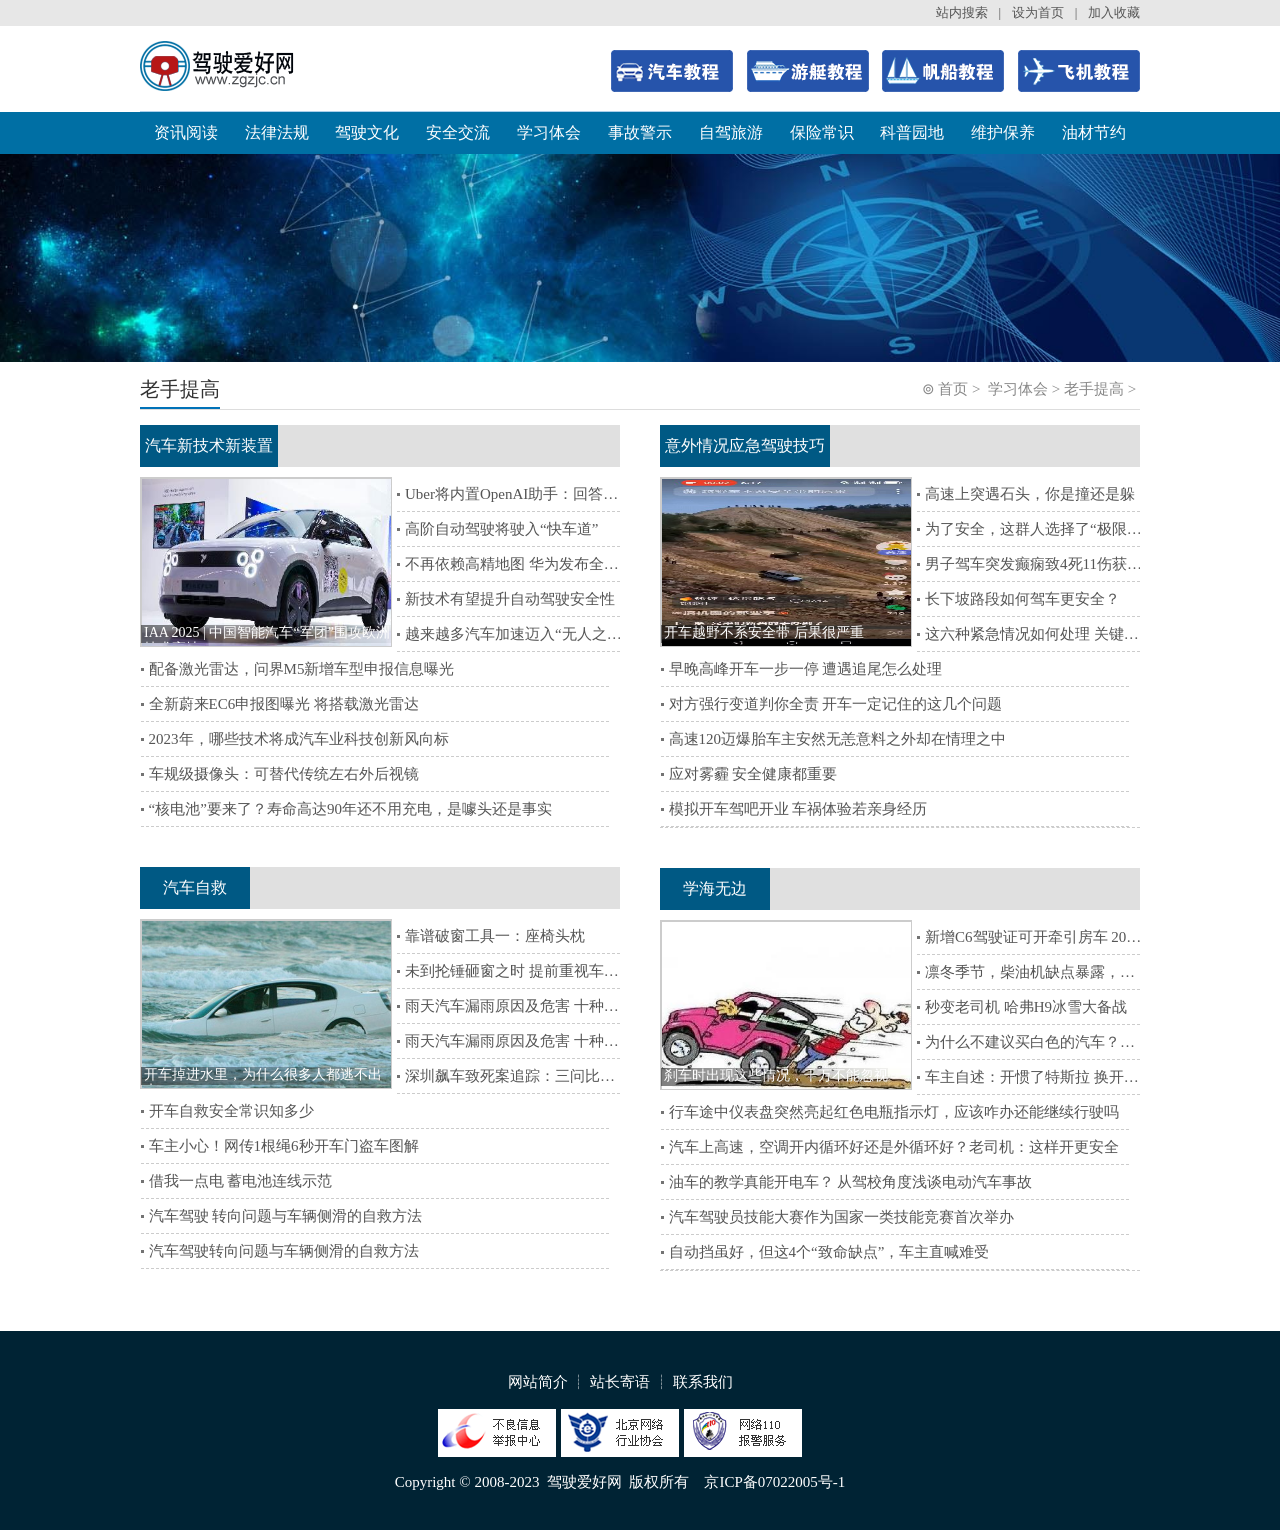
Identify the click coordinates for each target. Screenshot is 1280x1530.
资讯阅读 (186, 132)
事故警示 (640, 132)
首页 (953, 389)
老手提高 (1094, 389)
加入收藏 (1114, 12)
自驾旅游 (731, 132)
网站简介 (538, 1382)
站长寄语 (620, 1382)
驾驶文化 (367, 132)
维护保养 (1003, 132)
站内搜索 (962, 12)
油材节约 (1094, 132)
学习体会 (549, 132)
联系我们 (703, 1382)
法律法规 (277, 132)
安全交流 (458, 132)
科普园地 (912, 132)
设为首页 (1038, 12)
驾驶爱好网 (584, 1482)
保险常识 (822, 132)
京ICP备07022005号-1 (774, 1482)
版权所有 (659, 1482)
